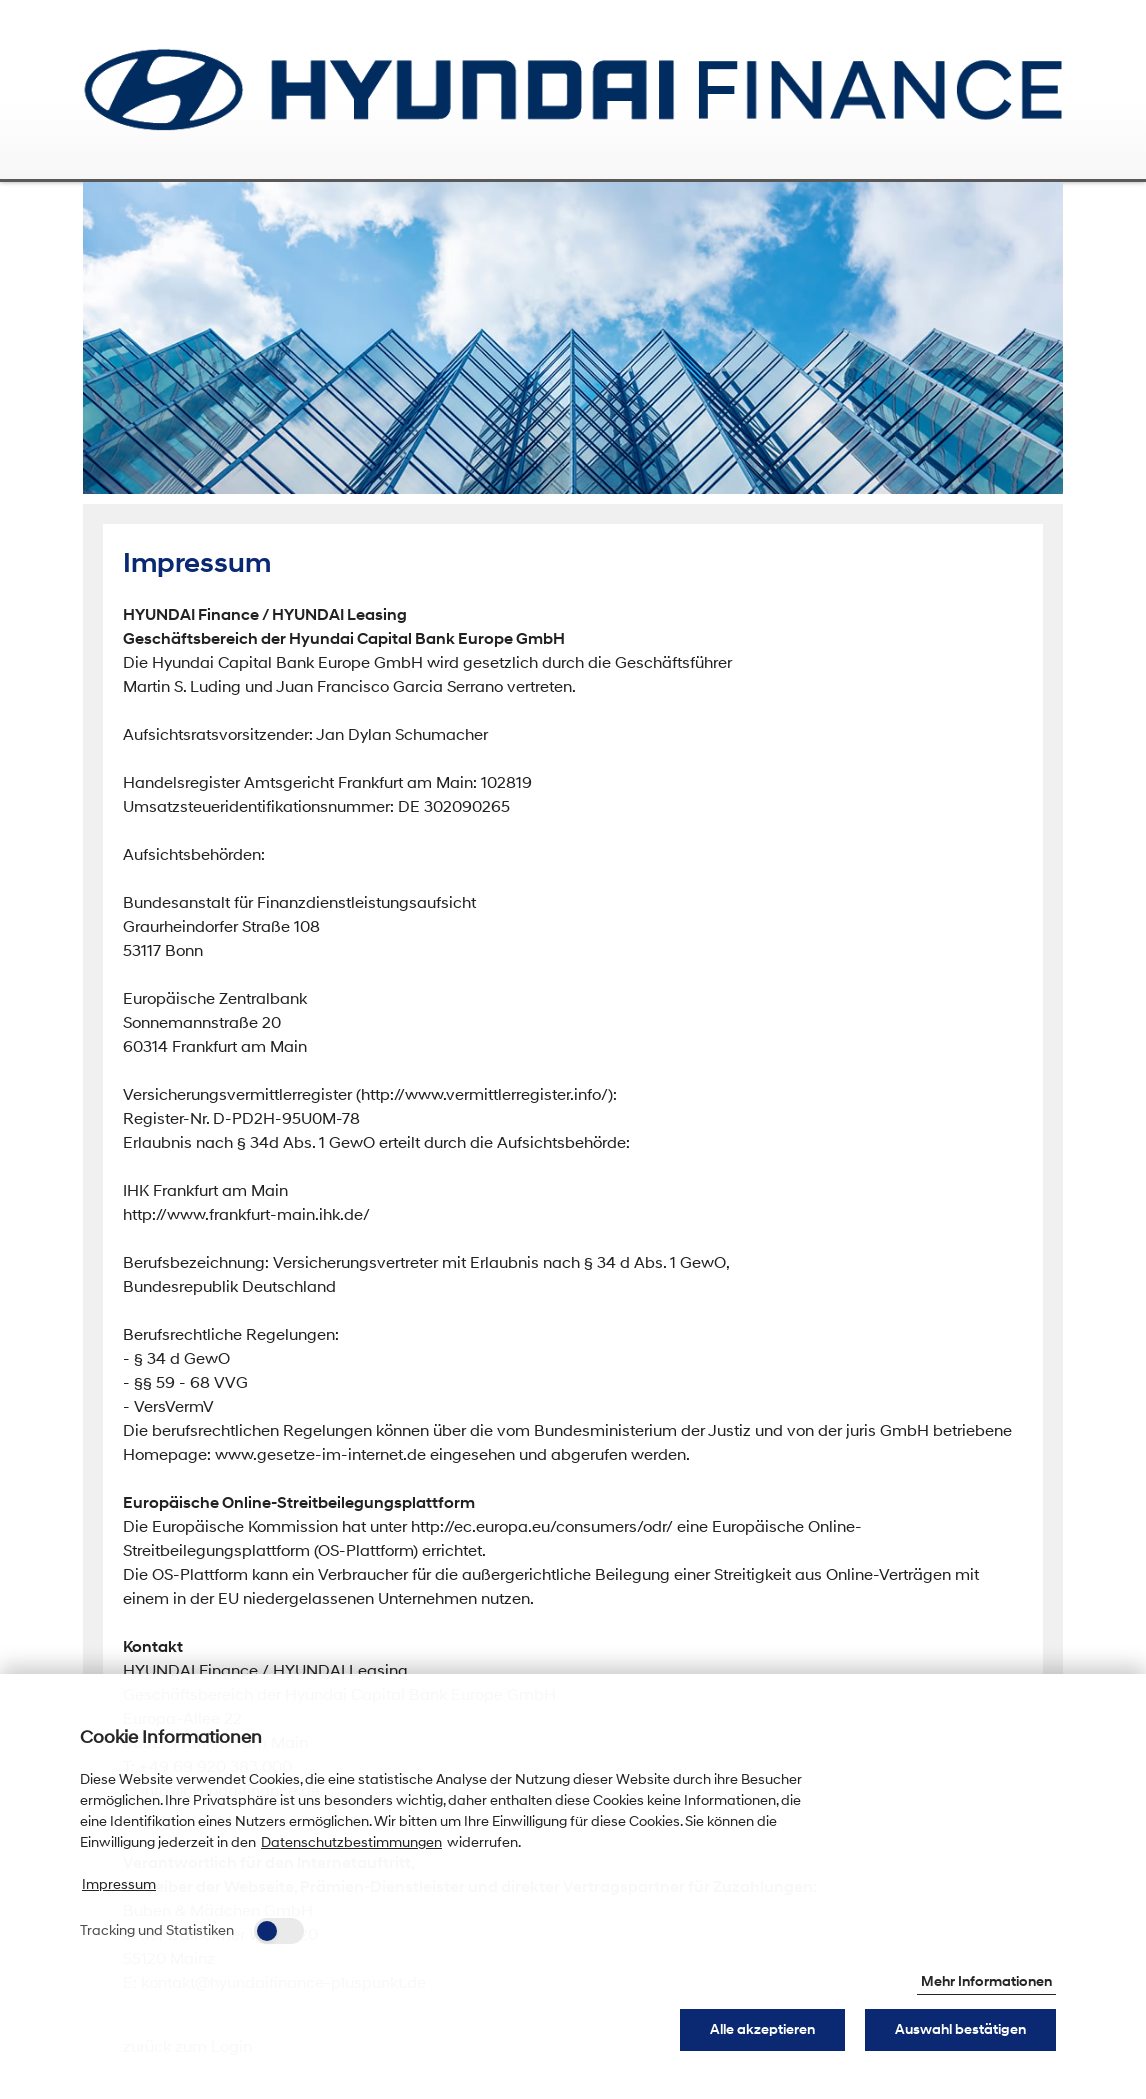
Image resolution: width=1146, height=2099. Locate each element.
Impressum (119, 1884)
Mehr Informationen (986, 1981)
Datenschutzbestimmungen (351, 1842)
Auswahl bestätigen (960, 2029)
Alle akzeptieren (762, 2029)
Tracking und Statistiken (157, 1930)
